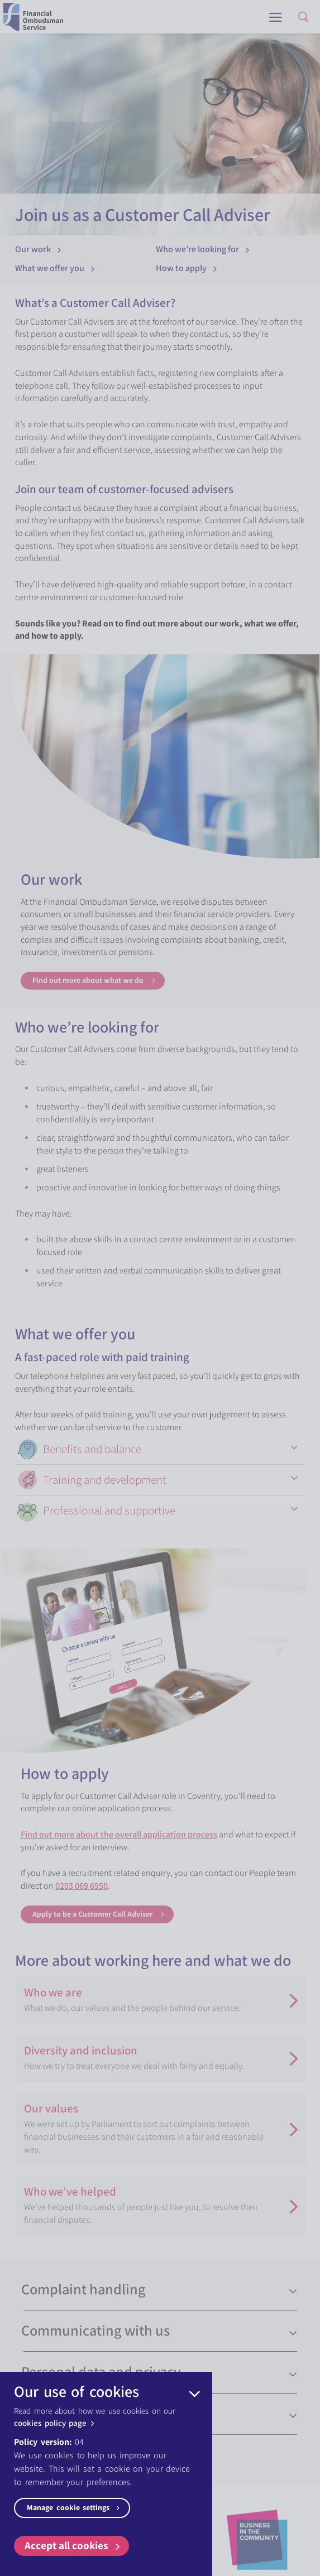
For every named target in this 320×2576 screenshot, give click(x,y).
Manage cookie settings (74, 2507)
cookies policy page (55, 2423)
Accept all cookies (74, 2545)
